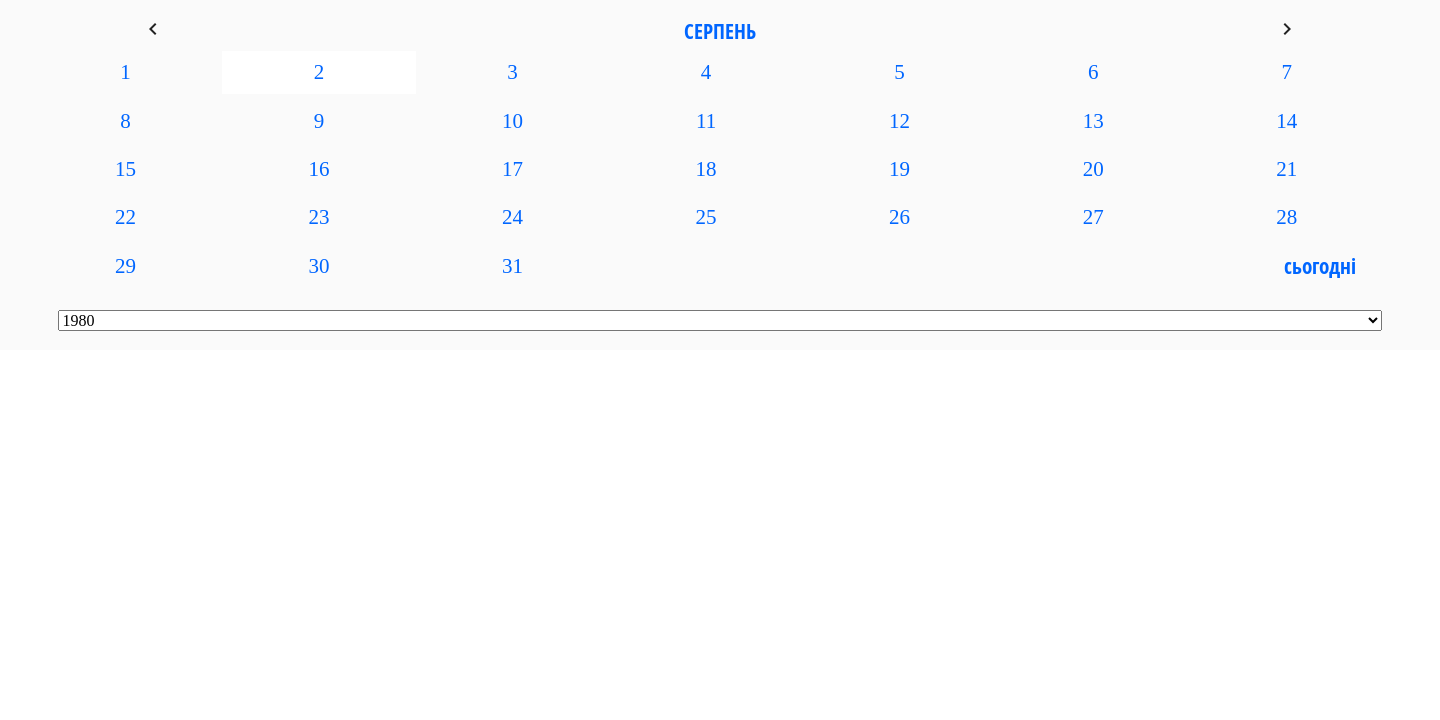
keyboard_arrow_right (1287, 29)
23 (319, 217)
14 (1286, 121)
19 (899, 169)
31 (512, 266)
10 (512, 121)
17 (512, 169)
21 (1286, 169)
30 (319, 266)
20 (1093, 169)
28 (1286, 217)
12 (899, 121)
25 (706, 217)
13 (1093, 121)
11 (706, 121)
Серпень (720, 31)
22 (125, 217)
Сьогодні (1320, 266)
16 (319, 169)
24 (512, 217)
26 (899, 217)
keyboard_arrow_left (153, 29)
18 (706, 169)
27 (1093, 217)
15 (125, 169)
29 (125, 266)
